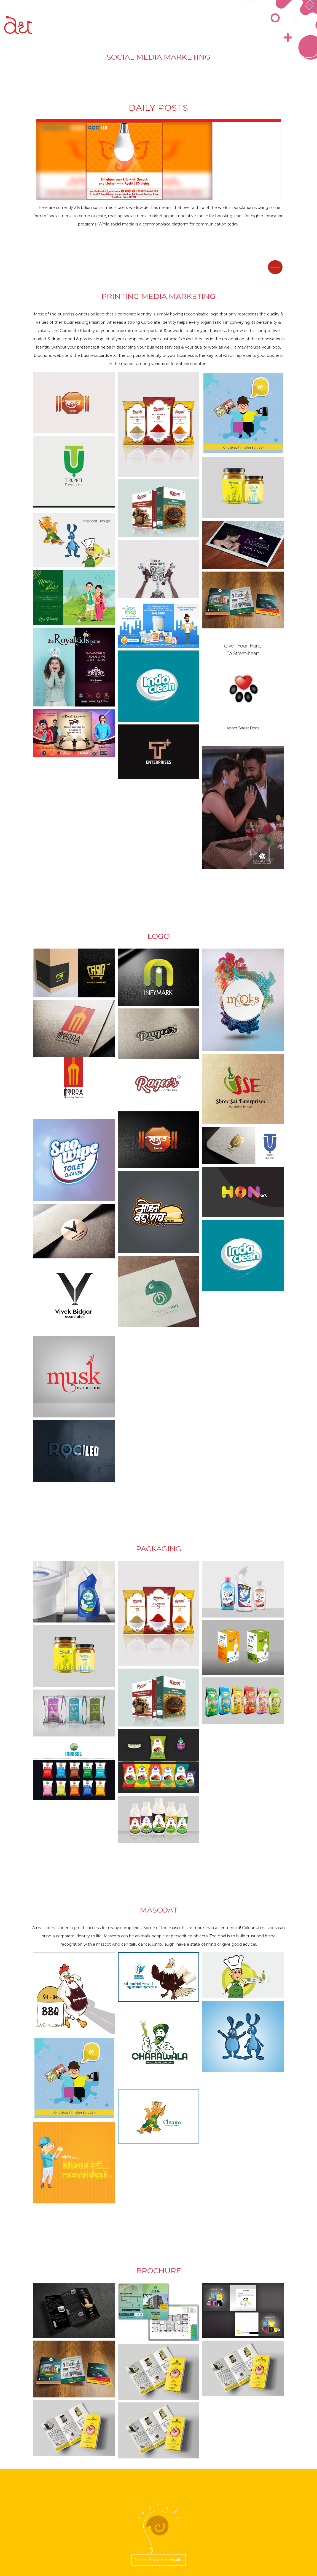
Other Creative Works (158, 2559)
